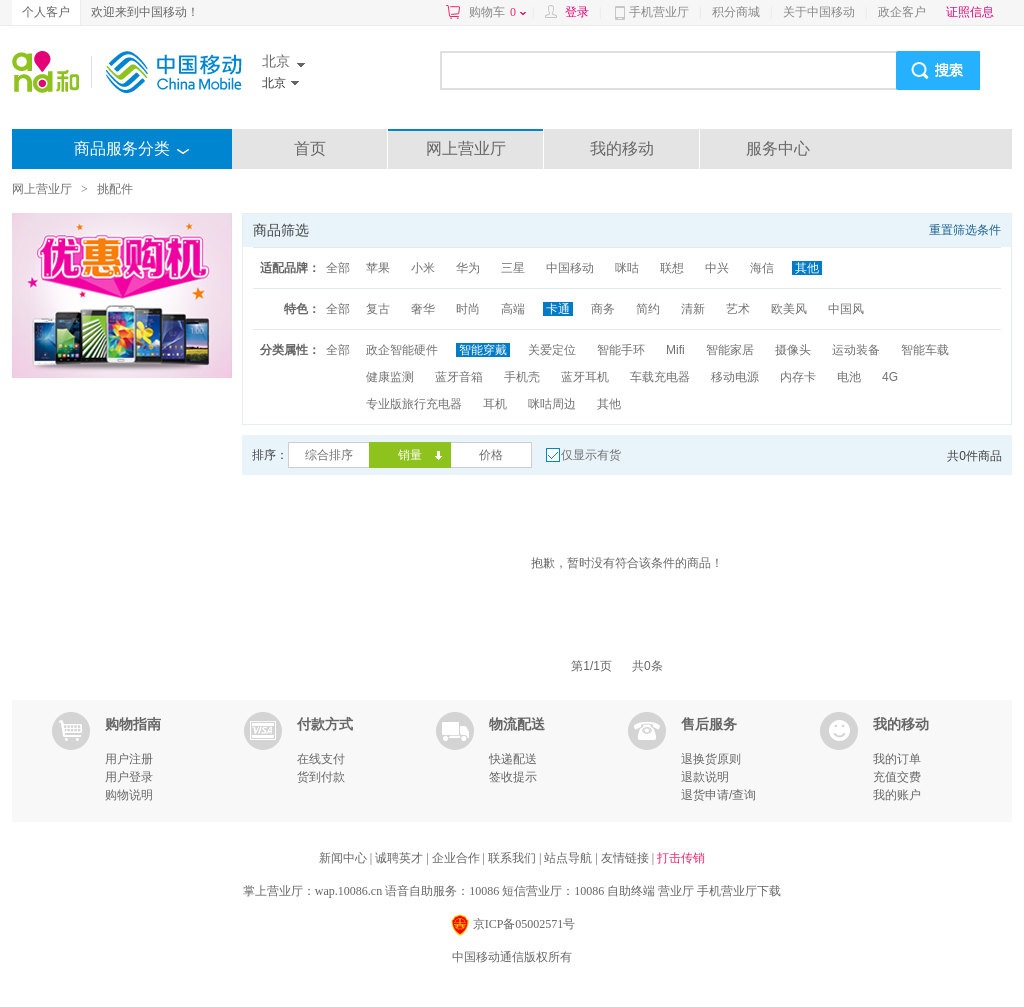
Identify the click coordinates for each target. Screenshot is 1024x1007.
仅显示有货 (591, 455)
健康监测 (390, 377)
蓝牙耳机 (585, 377)
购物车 (497, 12)
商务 (603, 309)
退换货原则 (711, 759)
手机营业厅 (659, 12)
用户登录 (129, 777)
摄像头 (793, 350)
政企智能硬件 (402, 350)
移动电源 (735, 377)
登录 (577, 12)
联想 (672, 268)
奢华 (423, 309)
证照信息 (970, 12)
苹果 (378, 268)
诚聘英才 (400, 858)
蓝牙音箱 (459, 377)
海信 (762, 268)
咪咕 (627, 268)
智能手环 (621, 350)
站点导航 (569, 858)
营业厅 (676, 891)
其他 (807, 268)
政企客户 (902, 12)
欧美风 (789, 309)
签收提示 (513, 777)
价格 (491, 455)
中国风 (846, 309)
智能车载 (925, 350)
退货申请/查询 (718, 795)
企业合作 (457, 858)
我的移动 (622, 148)
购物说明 (129, 795)
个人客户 (46, 12)
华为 (468, 268)
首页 (310, 148)
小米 (423, 268)
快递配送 (513, 759)
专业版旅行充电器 (414, 404)
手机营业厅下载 (739, 891)
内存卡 (798, 377)
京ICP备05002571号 (512, 925)
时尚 (468, 309)
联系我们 (513, 858)
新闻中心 (344, 858)
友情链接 (626, 858)
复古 (378, 309)
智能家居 (730, 350)
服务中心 (778, 148)
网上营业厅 (466, 148)
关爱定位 (552, 350)
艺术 (738, 309)
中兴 (717, 268)
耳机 (495, 404)
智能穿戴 (483, 350)
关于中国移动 (819, 12)
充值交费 (897, 777)
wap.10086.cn (348, 891)
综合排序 (329, 455)
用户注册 (129, 759)
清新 (693, 309)
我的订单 (897, 759)
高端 (513, 309)
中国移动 (570, 268)
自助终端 (631, 891)
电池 (849, 377)
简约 (648, 309)
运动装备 (856, 350)
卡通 (558, 309)
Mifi (675, 350)
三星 (513, 268)
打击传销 (681, 858)
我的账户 (897, 795)
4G (890, 377)
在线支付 (321, 759)
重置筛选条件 (965, 230)
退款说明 (705, 777)
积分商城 (736, 12)
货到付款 (321, 777)
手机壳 (522, 377)
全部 (338, 268)
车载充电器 (660, 377)
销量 (410, 455)
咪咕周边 (552, 404)
